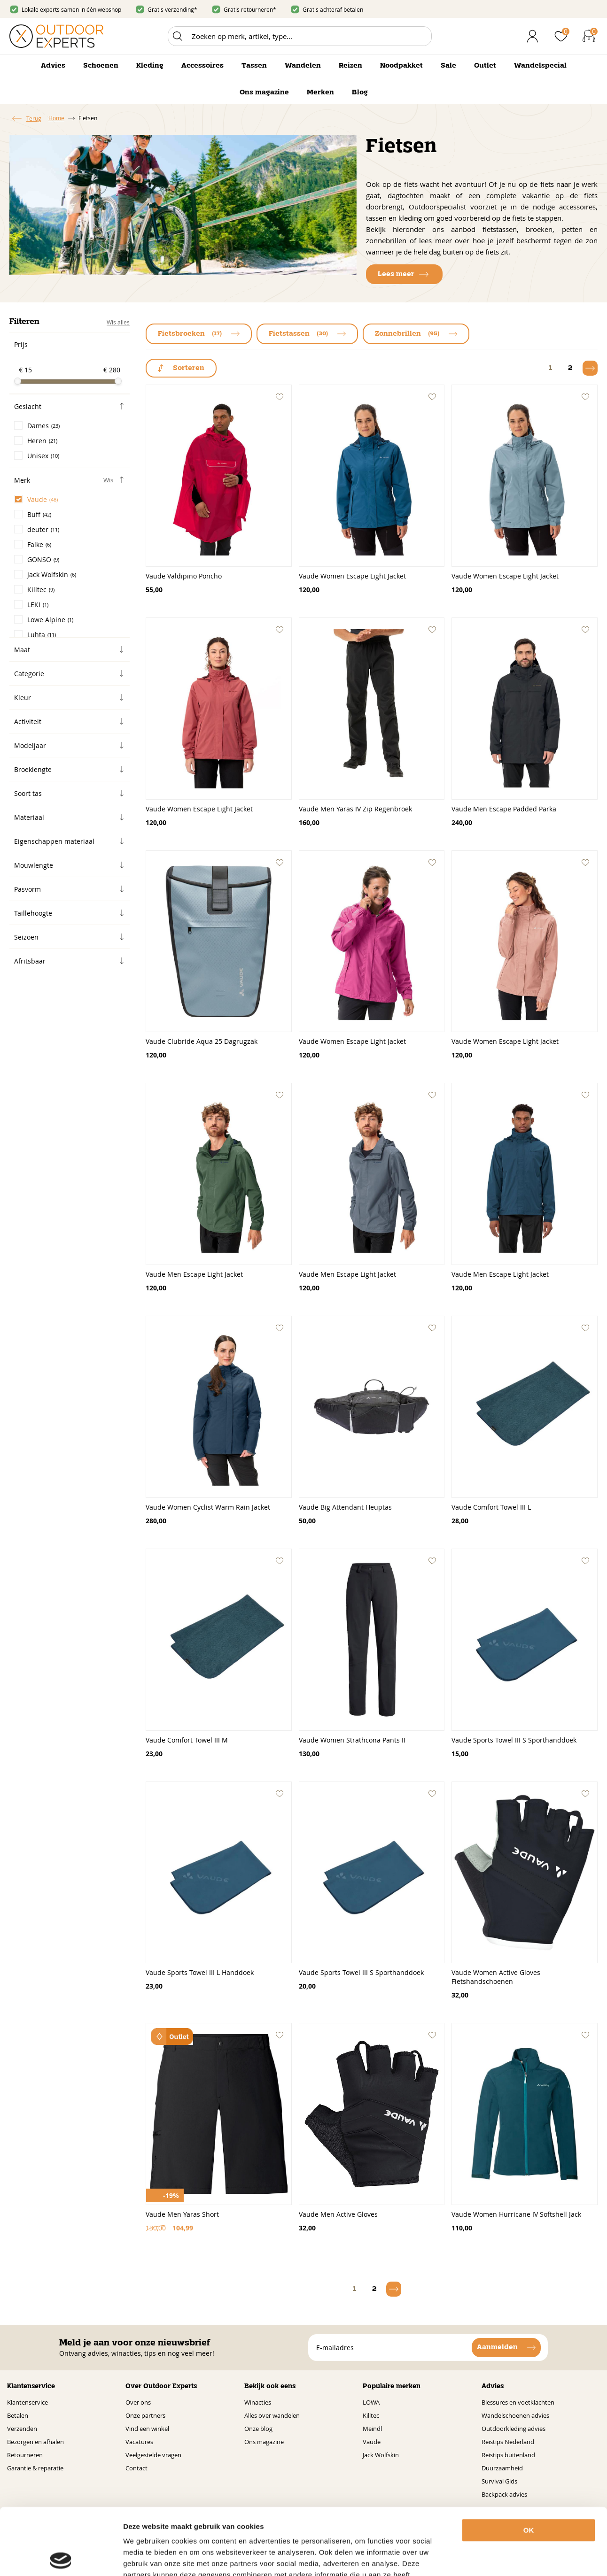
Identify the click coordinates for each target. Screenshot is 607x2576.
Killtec (371, 2415)
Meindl (372, 2428)
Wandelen (303, 65)
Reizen (350, 65)
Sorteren (188, 368)
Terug (33, 118)
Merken (320, 92)
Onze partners (145, 2415)
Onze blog (258, 2428)
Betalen (17, 2415)
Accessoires (202, 65)
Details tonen (520, 2557)
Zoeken (177, 36)
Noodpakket (401, 65)
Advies (53, 65)
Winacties (257, 2402)
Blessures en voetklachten (518, 2402)
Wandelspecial (540, 65)
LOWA (371, 2402)
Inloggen (532, 36)
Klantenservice (27, 2402)
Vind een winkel (147, 2428)
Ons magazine (264, 92)
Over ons (138, 2402)
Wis (108, 480)
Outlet (485, 65)
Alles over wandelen (272, 2415)
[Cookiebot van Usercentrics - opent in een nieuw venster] (61, 2558)
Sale (448, 65)
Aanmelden (497, 2347)
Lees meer (396, 274)
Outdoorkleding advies (513, 2428)
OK (528, 2464)
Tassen (254, 65)
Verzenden (22, 2428)
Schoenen (100, 65)
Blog (360, 92)
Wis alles (118, 322)
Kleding (149, 65)
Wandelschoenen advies (515, 2415)
